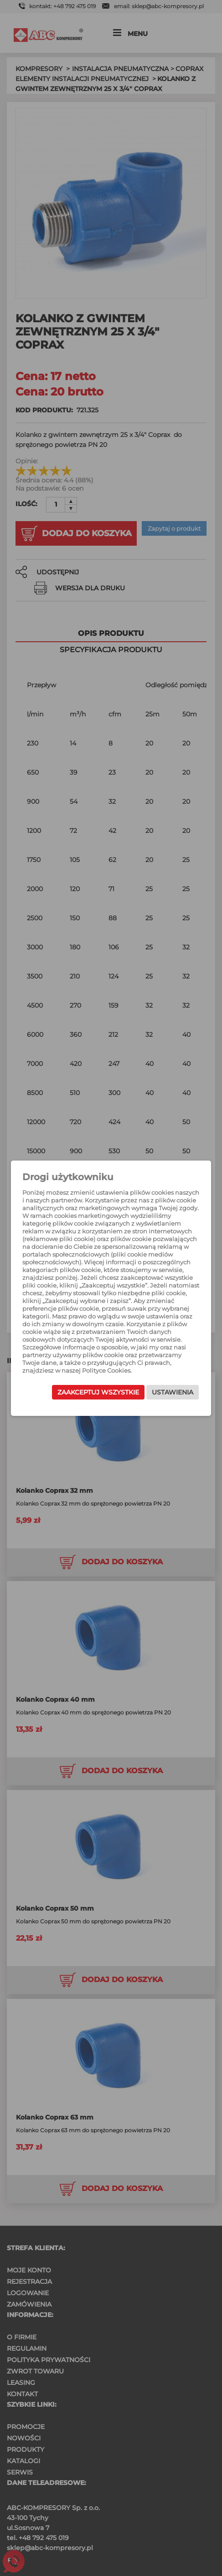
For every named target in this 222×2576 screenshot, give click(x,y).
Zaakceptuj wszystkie (98, 1392)
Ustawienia (172, 1392)
